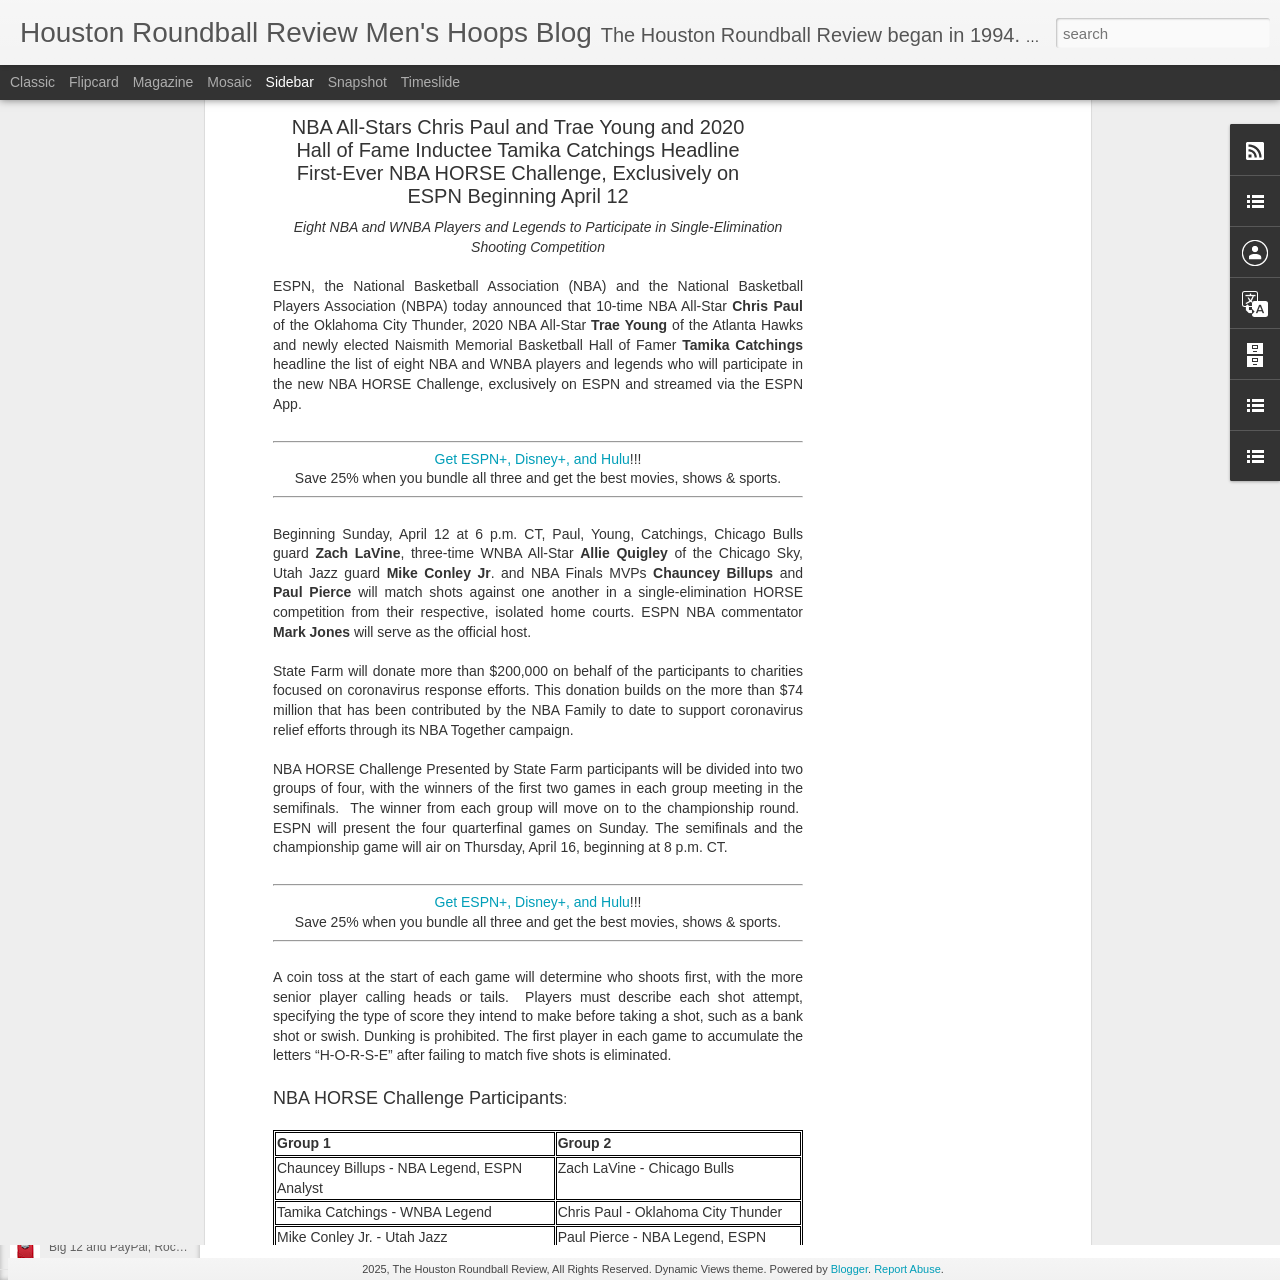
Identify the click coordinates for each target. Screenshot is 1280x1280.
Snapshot (357, 82)
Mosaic (229, 82)
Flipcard (94, 82)
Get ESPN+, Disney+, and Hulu (532, 102)
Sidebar (290, 82)
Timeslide (430, 82)
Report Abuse (907, 1269)
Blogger (849, 1269)
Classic (32, 82)
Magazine (163, 82)
